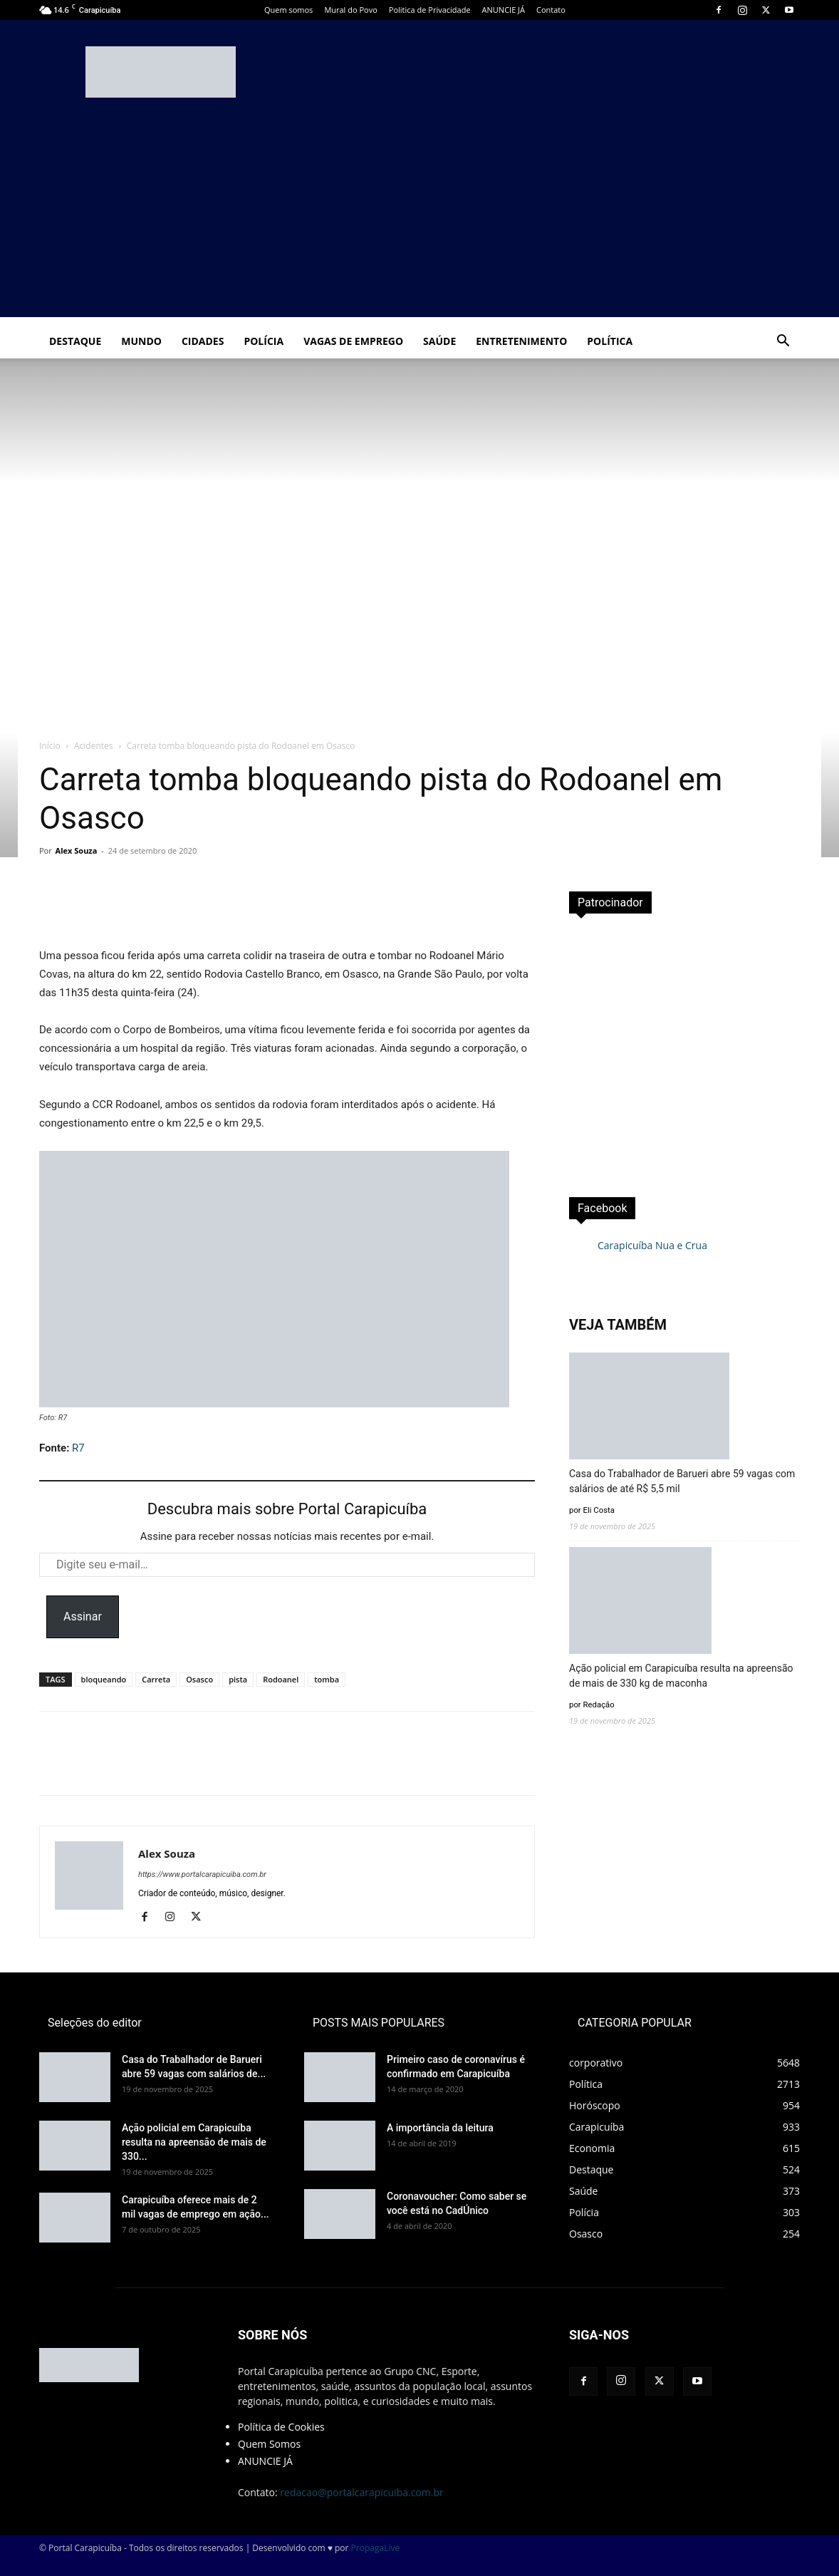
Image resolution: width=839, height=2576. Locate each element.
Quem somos (288, 9)
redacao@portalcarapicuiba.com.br (361, 2492)
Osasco (199, 1679)
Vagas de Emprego (353, 341)
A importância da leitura (440, 2127)
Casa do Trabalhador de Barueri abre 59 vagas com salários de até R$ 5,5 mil (682, 1481)
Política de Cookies (281, 2426)
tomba (326, 1679)
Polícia (263, 341)
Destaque (75, 341)
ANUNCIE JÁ (503, 9)
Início (50, 746)
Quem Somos (269, 2444)
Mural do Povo (350, 9)
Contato (551, 9)
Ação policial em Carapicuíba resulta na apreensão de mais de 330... (194, 2142)
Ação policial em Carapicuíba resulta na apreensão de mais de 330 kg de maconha (681, 1675)
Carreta (156, 1679)
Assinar (82, 1616)
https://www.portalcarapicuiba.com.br (202, 1874)
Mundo (141, 341)
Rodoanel (280, 1679)
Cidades (203, 341)
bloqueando (104, 1679)
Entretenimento (521, 341)
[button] (783, 342)
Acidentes (93, 746)
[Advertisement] (419, 217)
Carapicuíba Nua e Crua (652, 1245)
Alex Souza (77, 850)
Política (609, 341)
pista (238, 1679)
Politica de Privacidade (430, 9)
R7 (78, 1448)
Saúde (439, 341)
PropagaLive (375, 2548)
